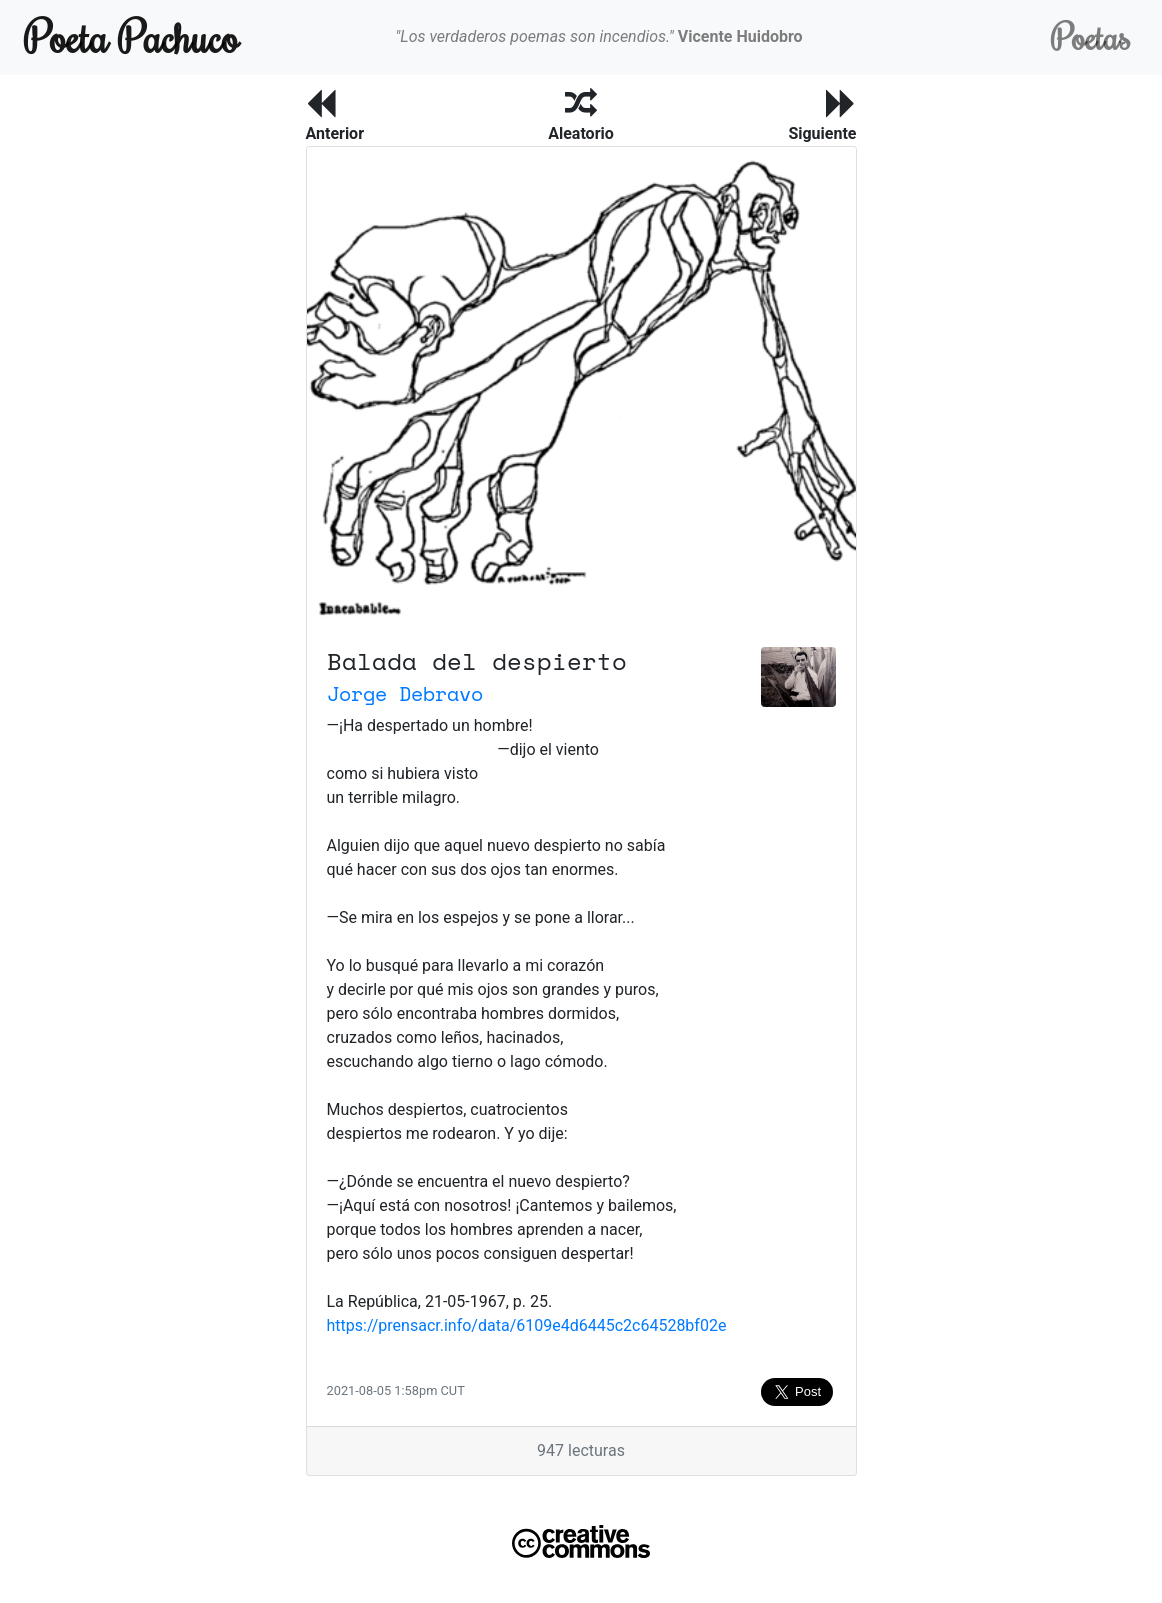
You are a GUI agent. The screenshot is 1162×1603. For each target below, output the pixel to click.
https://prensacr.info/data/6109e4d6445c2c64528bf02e (527, 1325)
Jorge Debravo (405, 693)
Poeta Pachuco (131, 36)
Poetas (1090, 36)
